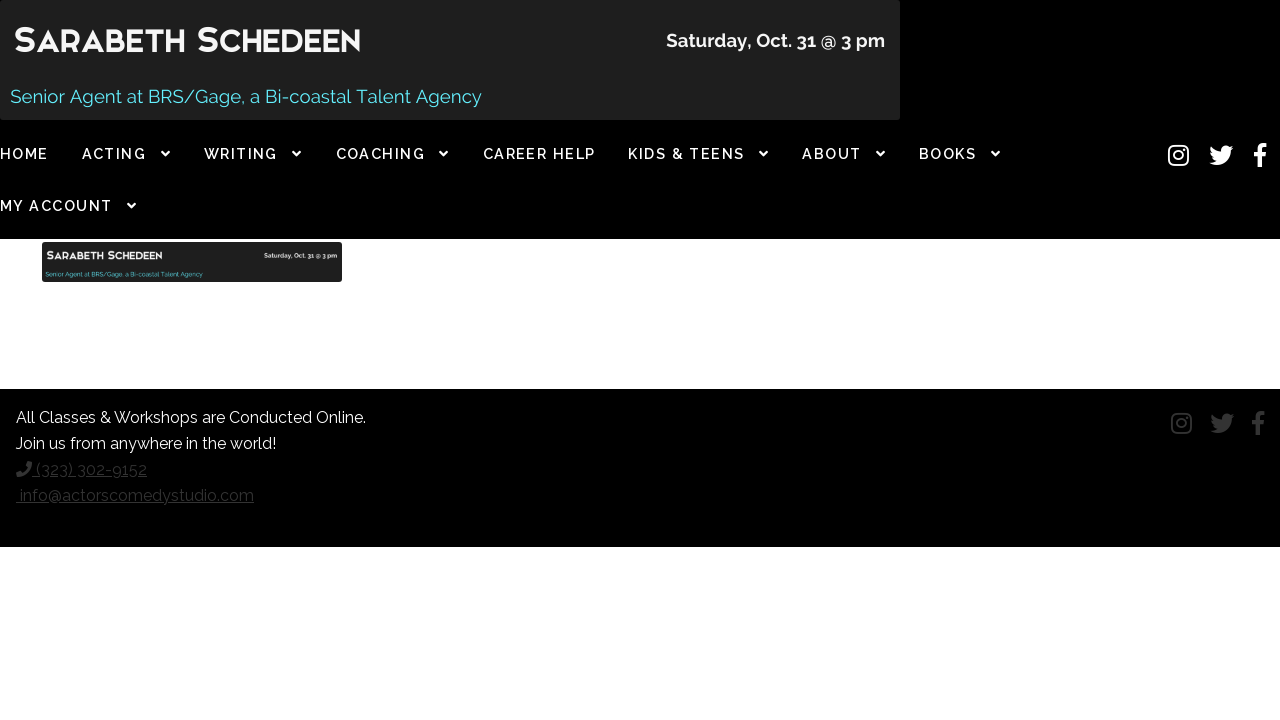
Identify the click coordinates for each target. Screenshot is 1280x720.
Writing (241, 153)
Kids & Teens (686, 153)
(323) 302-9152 (81, 469)
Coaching (381, 153)
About (831, 153)
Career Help (539, 153)
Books (947, 153)
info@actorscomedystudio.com (135, 495)
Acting (114, 153)
